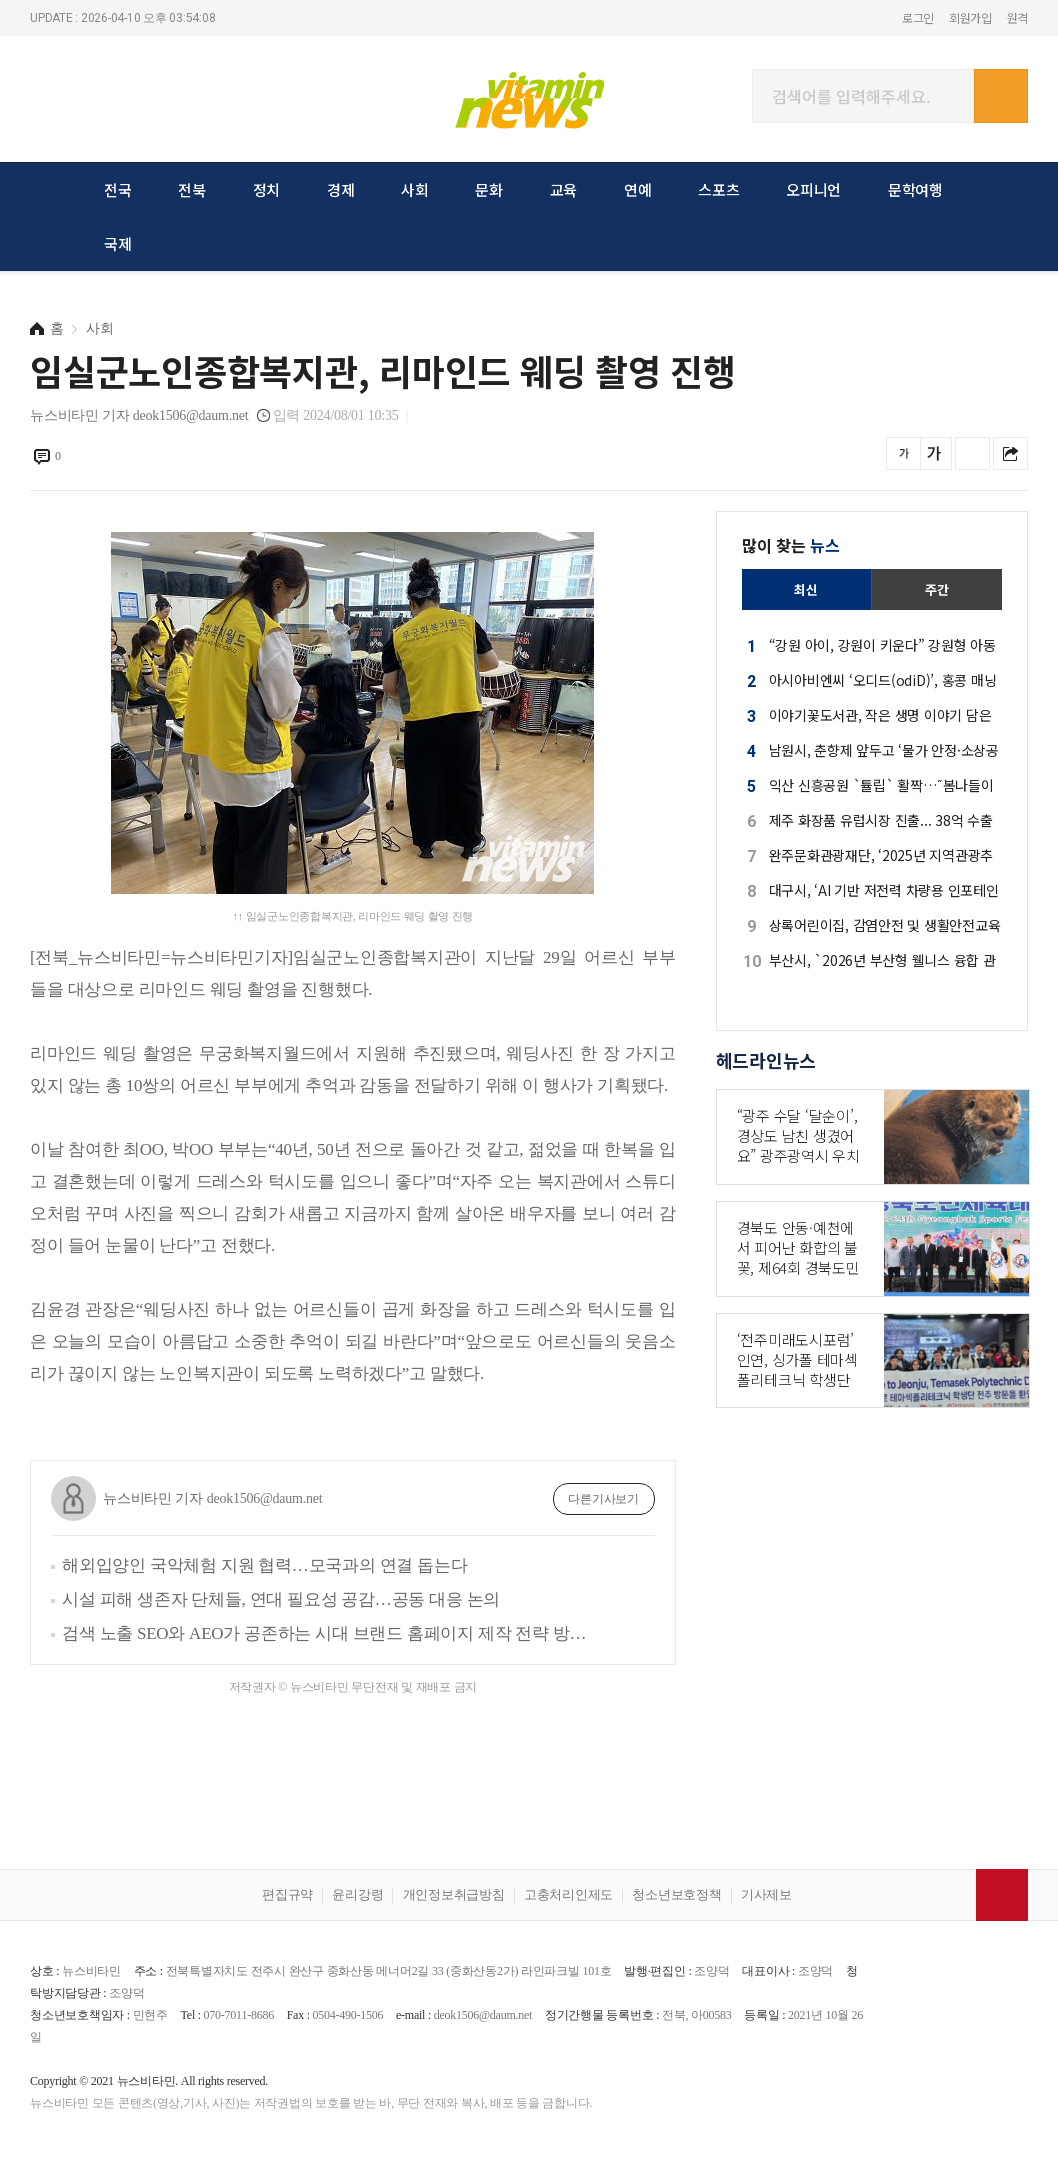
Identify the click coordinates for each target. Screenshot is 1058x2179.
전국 (118, 189)
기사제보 (766, 1894)
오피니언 (813, 189)
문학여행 (915, 189)
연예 (638, 189)
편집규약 (287, 1894)
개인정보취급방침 (454, 1894)
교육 (564, 189)
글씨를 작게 (903, 453)
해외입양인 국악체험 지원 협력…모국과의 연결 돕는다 (264, 1565)
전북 (192, 189)
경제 (341, 189)
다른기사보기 (603, 1499)
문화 (489, 189)
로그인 (918, 17)
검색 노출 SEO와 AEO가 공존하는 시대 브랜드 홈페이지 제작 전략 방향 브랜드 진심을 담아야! (328, 1633)
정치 (267, 189)
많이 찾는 (791, 545)
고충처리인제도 (568, 1894)
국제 (118, 243)
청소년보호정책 (676, 1894)
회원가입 (970, 17)
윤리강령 (357, 1894)
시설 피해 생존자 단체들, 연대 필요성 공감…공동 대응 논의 (281, 1599)
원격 (1018, 17)
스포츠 (718, 189)
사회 (415, 189)
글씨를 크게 (934, 453)
